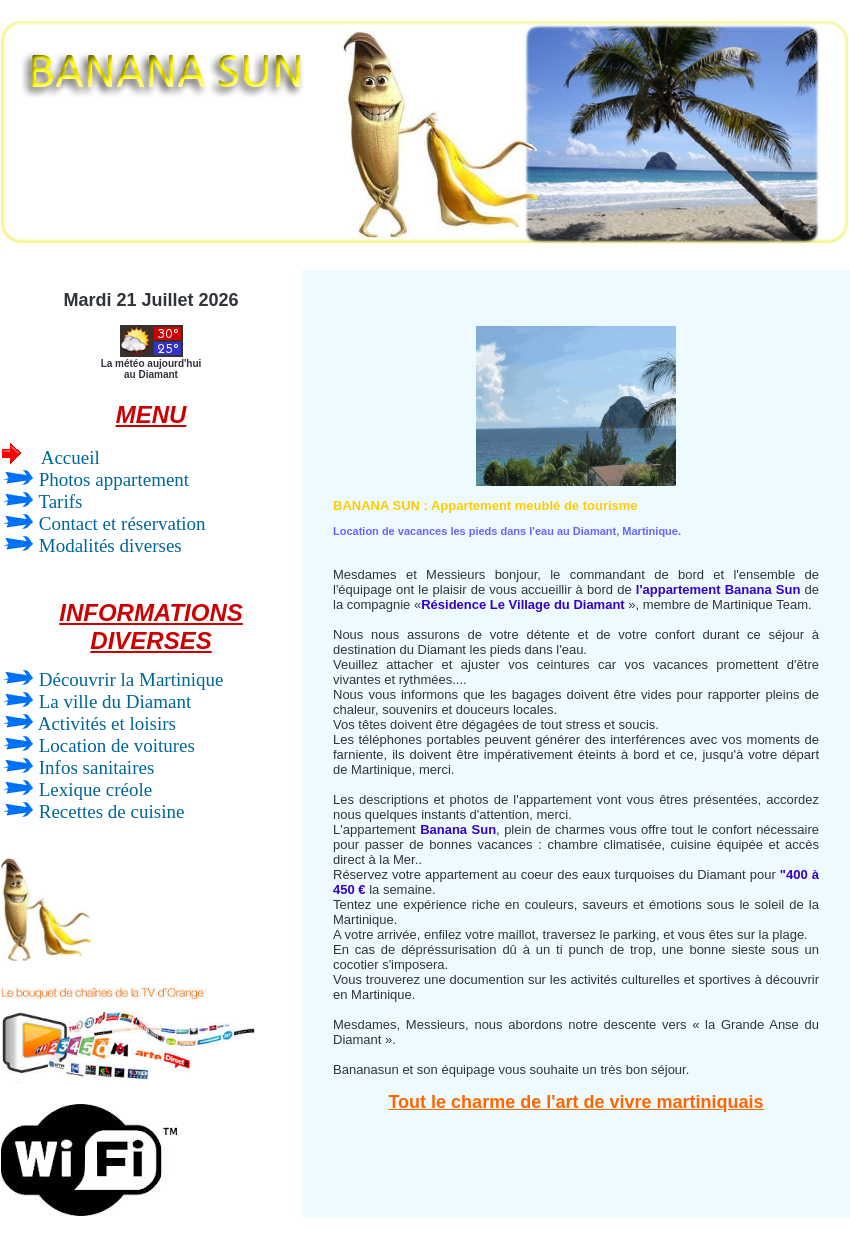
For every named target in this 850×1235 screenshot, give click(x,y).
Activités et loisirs (89, 723)
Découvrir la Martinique (112, 679)
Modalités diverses (92, 545)
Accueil (51, 457)
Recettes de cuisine (93, 811)
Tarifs (42, 501)
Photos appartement (95, 479)
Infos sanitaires (78, 767)
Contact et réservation (103, 523)
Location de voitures (98, 745)
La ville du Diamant (96, 701)
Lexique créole (77, 789)
